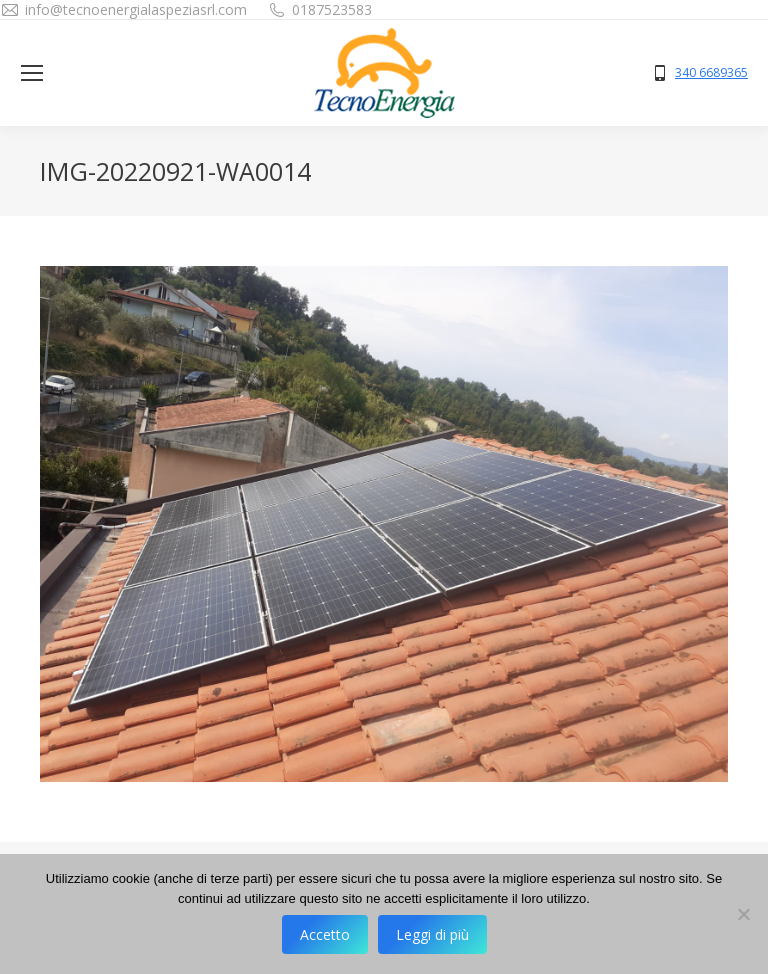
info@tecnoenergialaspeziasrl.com (136, 9)
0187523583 (332, 9)
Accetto (325, 934)
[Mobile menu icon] (32, 73)
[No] (743, 914)
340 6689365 (711, 73)
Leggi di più (432, 934)
